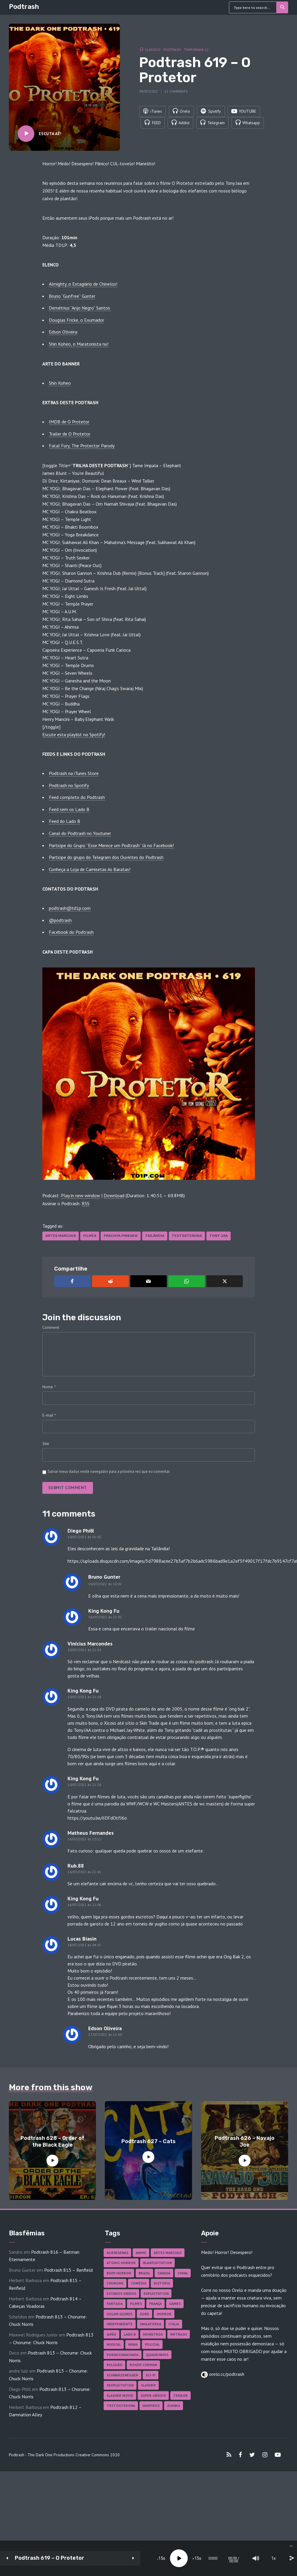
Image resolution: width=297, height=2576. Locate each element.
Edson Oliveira (63, 332)
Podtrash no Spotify (69, 785)
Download (114, 1195)
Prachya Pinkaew (121, 1236)
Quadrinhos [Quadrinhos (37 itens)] (157, 2354)
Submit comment (67, 1487)
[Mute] (229, 2558)
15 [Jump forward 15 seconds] (146, 2558)
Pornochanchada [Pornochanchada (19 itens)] (123, 2354)
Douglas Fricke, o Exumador (76, 320)
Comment (50, 1327)
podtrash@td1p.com (70, 908)
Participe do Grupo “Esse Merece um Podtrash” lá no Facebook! (111, 845)
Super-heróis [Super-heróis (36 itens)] (153, 2395)
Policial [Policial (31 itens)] (152, 2344)
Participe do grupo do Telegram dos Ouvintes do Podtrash (106, 857)
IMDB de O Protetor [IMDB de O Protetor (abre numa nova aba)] (69, 422)
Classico (152, 49)
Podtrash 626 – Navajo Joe (244, 2141)
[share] (264, 2558)
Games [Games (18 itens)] (175, 2303)
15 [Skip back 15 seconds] (110, 2558)
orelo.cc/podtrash (226, 2374)
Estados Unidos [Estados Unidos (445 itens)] (121, 2293)
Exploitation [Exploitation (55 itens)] (156, 2293)
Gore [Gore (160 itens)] (144, 2314)
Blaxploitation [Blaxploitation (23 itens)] (157, 2263)
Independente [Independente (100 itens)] (120, 2324)
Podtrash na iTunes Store (74, 773)
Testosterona (187, 1236)
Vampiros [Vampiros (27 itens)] (151, 2405)
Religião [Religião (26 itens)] (114, 2365)
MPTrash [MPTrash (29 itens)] (178, 2334)
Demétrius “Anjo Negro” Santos (80, 308)
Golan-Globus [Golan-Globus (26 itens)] (119, 2314)
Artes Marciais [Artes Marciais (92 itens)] (168, 2252)
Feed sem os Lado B (69, 809)
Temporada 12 (196, 49)
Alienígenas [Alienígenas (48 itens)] (117, 2252)
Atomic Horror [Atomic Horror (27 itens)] (121, 2263)
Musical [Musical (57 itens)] (114, 2344)
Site (45, 1443)
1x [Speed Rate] (247, 2558)
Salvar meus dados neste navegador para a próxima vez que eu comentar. (109, 1471)
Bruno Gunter (104, 1576)
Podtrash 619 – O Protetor (49, 2558)
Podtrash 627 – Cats (148, 2141)
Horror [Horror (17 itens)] (164, 2314)
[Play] (128, 2558)
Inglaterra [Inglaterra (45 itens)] (150, 2324)
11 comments (176, 90)
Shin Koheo (60, 383)
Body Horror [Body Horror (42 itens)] (119, 2273)
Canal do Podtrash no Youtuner (80, 833)
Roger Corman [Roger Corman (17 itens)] (143, 2365)
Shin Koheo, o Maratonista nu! (78, 344)
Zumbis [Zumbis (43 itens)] (173, 2405)
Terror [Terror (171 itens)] (180, 2395)
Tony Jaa (218, 1236)
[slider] (174, 2558)
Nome (49, 1386)
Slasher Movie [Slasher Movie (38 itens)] (120, 2395)
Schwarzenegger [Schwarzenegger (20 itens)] (122, 2375)
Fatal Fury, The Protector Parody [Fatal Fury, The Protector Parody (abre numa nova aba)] (82, 446)
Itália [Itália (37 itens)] (173, 2324)
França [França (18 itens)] (155, 2303)
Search (282, 7)
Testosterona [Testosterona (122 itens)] (121, 2405)
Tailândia (154, 1236)
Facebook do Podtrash (71, 932)
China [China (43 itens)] (183, 2273)
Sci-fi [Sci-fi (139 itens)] (150, 2375)
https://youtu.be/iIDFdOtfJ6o (97, 1818)
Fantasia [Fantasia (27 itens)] (115, 2303)
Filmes (89, 1236)
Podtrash (24, 7)
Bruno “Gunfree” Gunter (72, 296)
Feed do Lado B (64, 821)
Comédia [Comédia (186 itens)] (138, 2283)
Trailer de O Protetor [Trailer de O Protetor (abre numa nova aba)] (69, 434)
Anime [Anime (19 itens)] (141, 2252)
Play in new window (80, 1195)
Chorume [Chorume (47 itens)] (115, 2283)
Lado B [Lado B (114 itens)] (130, 2334)
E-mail (49, 1415)
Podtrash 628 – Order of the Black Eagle (52, 2141)
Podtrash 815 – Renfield (68, 2270)
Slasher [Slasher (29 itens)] (148, 2385)
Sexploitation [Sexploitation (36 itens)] (120, 2385)
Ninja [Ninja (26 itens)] (132, 2344)
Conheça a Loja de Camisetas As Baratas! (89, 869)
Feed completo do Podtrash (77, 797)
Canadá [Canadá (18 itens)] (164, 2273)
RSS (85, 1203)
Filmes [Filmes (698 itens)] (136, 2303)
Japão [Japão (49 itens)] (111, 2334)
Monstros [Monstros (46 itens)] (153, 2334)
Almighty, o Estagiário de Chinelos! (83, 284)
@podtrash (60, 920)
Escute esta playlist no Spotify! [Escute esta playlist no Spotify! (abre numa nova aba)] (73, 734)
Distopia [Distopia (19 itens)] (162, 2283)
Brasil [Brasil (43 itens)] (144, 2273)
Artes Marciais (60, 1236)
